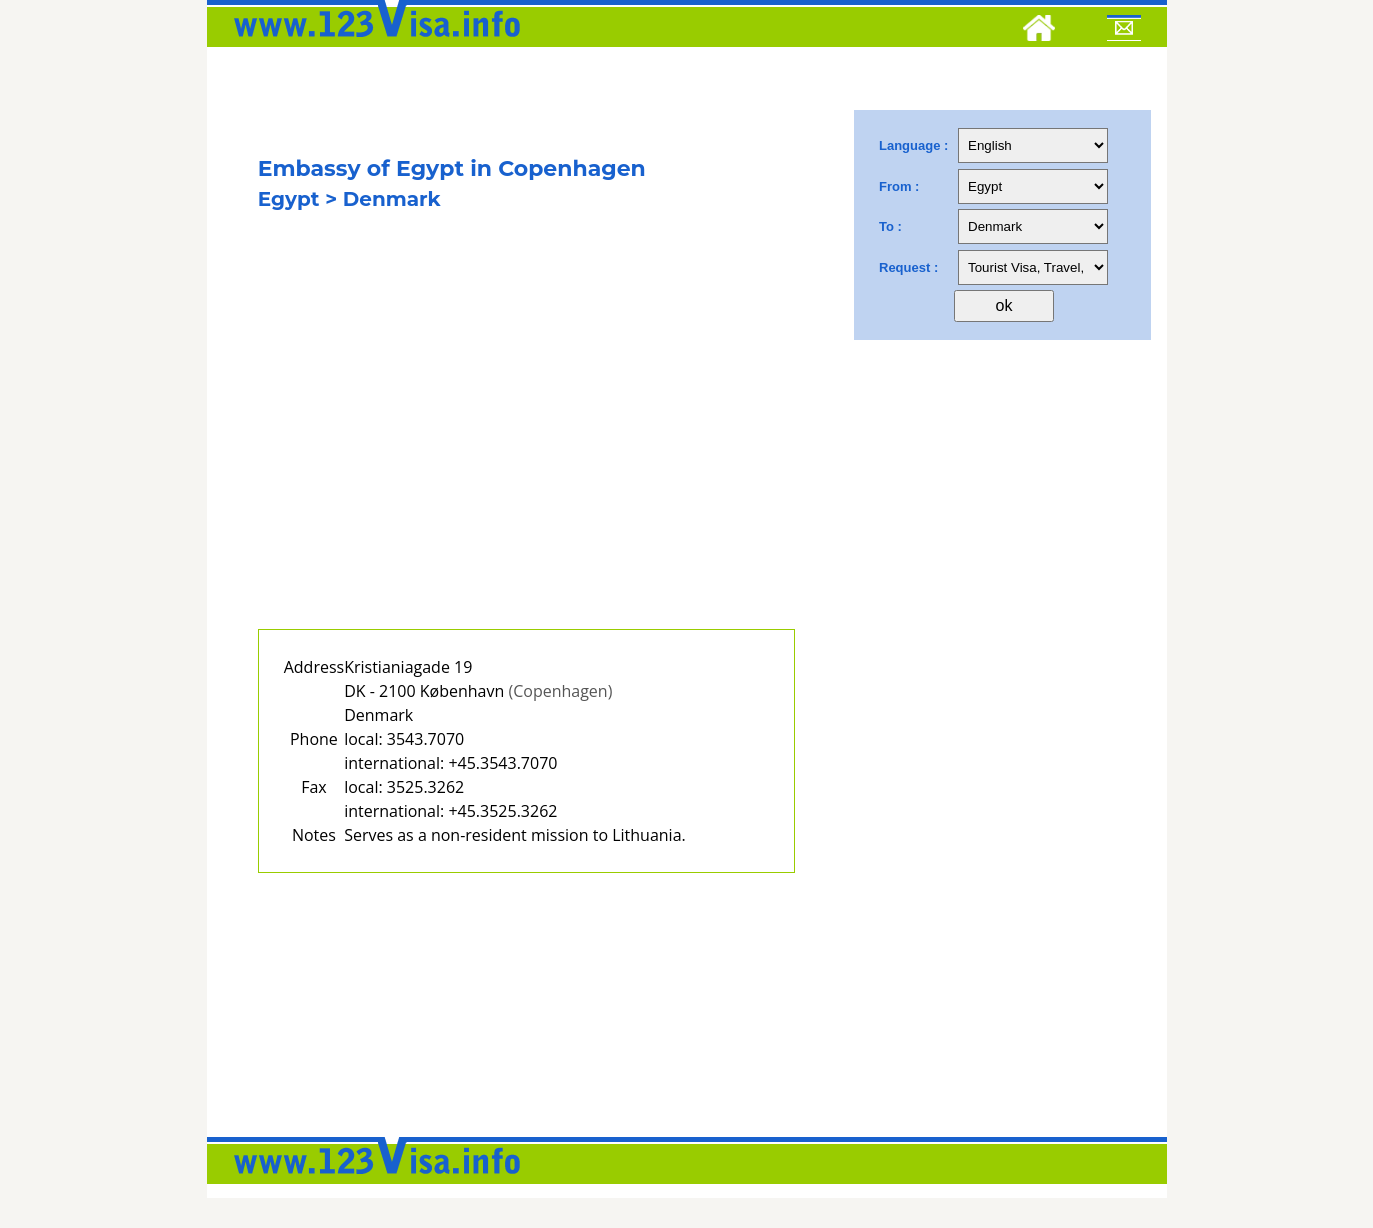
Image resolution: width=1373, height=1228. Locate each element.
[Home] (1039, 31)
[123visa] (372, 43)
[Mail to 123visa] (1124, 31)
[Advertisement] (527, 447)
